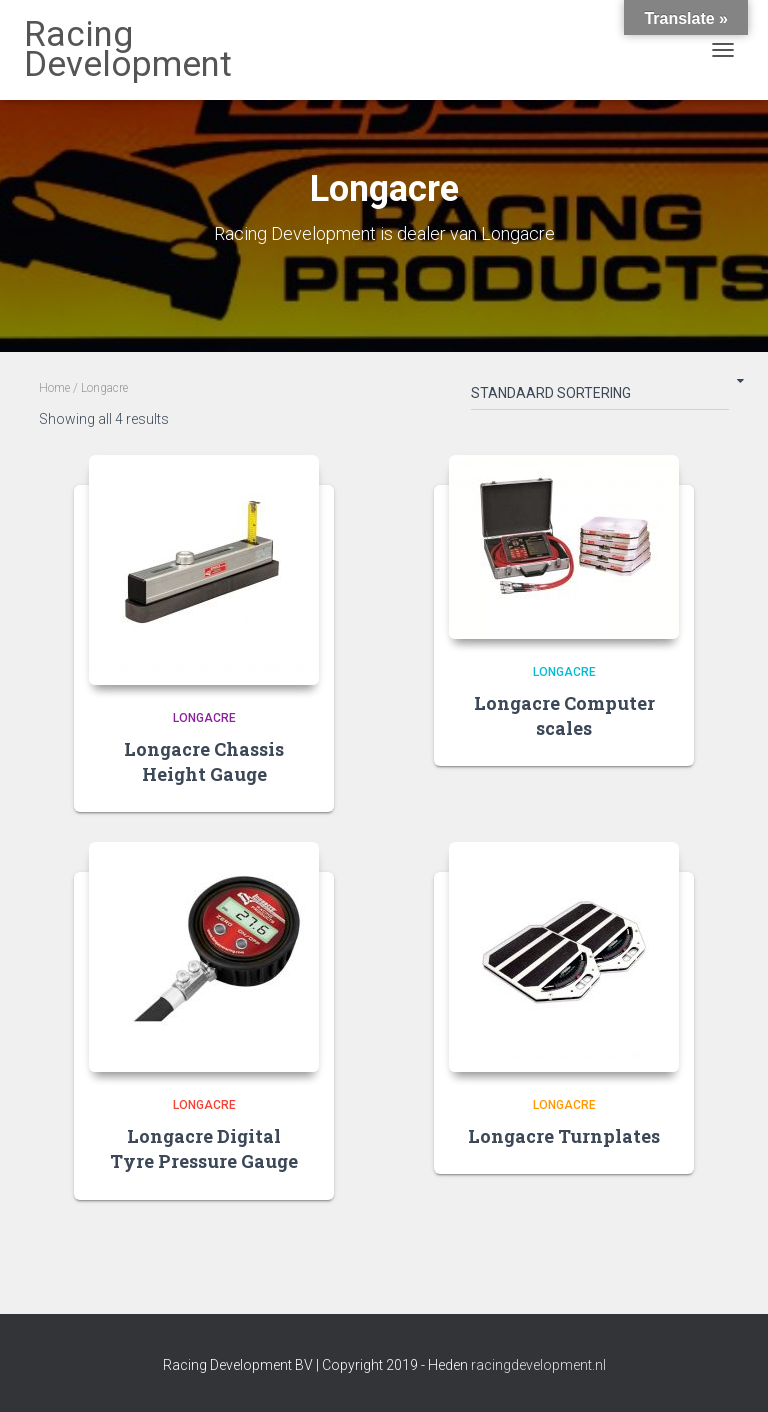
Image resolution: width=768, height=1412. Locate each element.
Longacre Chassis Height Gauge (204, 761)
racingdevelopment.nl (538, 1365)
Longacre (204, 718)
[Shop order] (600, 397)
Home (54, 388)
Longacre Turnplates (564, 1136)
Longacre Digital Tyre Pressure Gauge (204, 1148)
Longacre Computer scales (564, 715)
